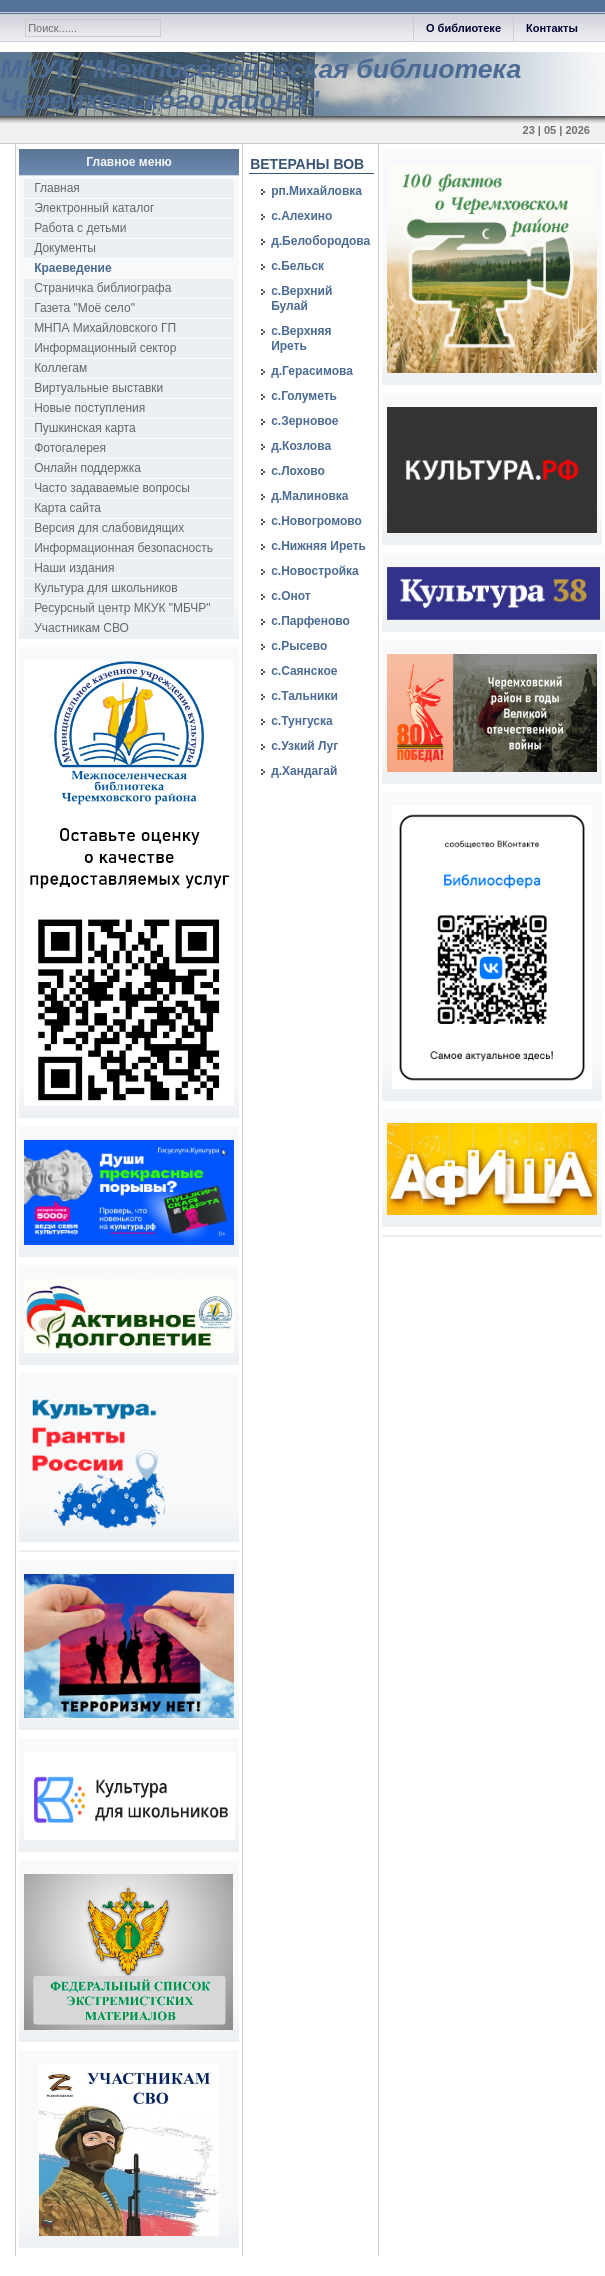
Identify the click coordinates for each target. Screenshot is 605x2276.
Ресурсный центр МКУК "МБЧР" (122, 608)
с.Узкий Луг (304, 746)
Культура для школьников (106, 588)
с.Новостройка (315, 571)
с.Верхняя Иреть (301, 338)
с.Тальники (304, 696)
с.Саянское (304, 671)
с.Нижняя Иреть (318, 546)
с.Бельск (297, 266)
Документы (65, 248)
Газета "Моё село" (84, 308)
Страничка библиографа (102, 288)
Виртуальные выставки (98, 388)
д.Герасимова (312, 371)
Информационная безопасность (123, 548)
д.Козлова (301, 446)
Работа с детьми (80, 228)
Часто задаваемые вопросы (112, 488)
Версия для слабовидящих (109, 528)
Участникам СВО (81, 628)
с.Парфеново (310, 621)
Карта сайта (67, 508)
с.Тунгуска (302, 721)
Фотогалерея (70, 448)
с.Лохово (298, 471)
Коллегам (60, 368)
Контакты (552, 28)
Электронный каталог (94, 208)
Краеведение (72, 268)
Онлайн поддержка (87, 468)
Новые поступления (89, 408)
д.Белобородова (320, 241)
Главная (57, 188)
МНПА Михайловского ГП (105, 328)
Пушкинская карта (84, 428)
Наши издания (74, 568)
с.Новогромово (316, 521)
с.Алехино (301, 216)
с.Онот (291, 596)
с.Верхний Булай (301, 298)
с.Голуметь (304, 396)
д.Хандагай (304, 771)
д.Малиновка (309, 496)
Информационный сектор (105, 348)
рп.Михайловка (316, 191)
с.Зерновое (304, 421)
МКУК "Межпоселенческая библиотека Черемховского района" (260, 84)
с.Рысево (299, 646)
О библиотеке (463, 28)
